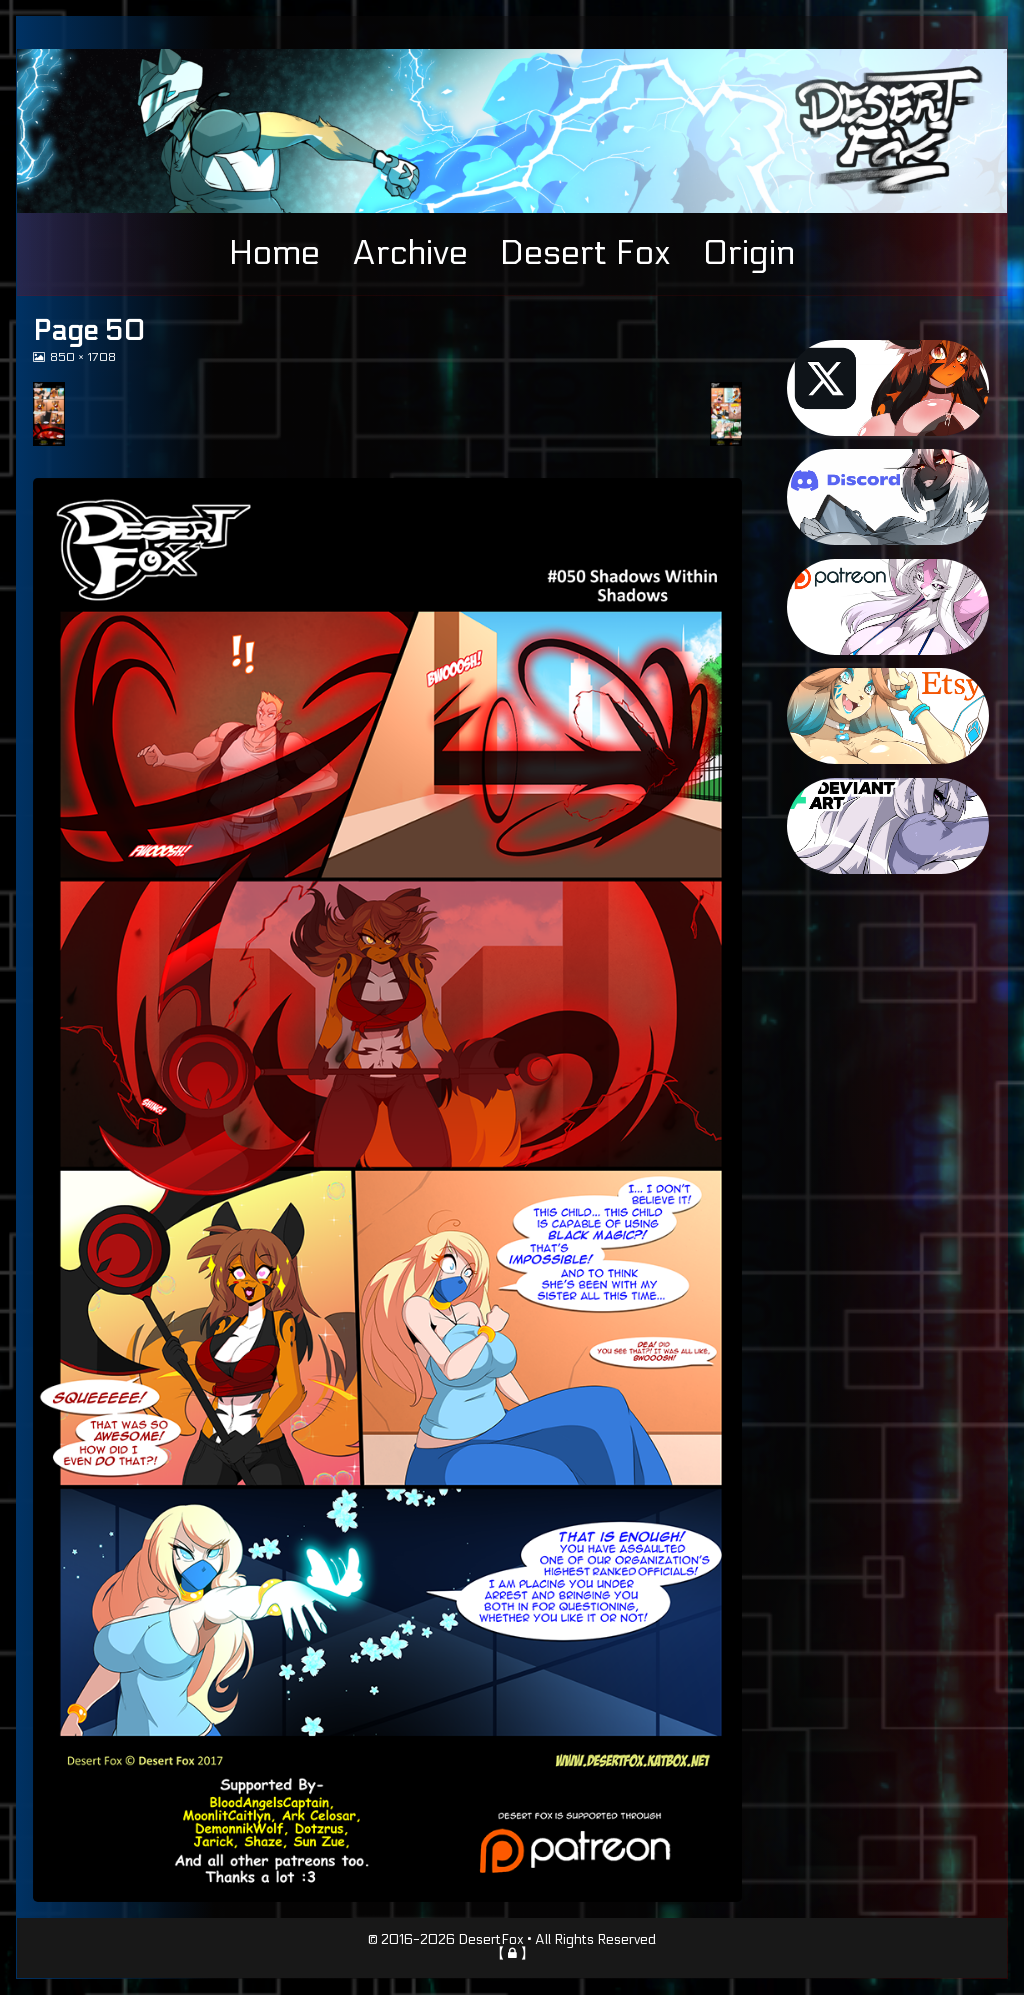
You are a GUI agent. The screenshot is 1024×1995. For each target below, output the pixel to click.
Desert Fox (585, 253)
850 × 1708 (82, 357)
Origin (749, 253)
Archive (410, 253)
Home (274, 253)
